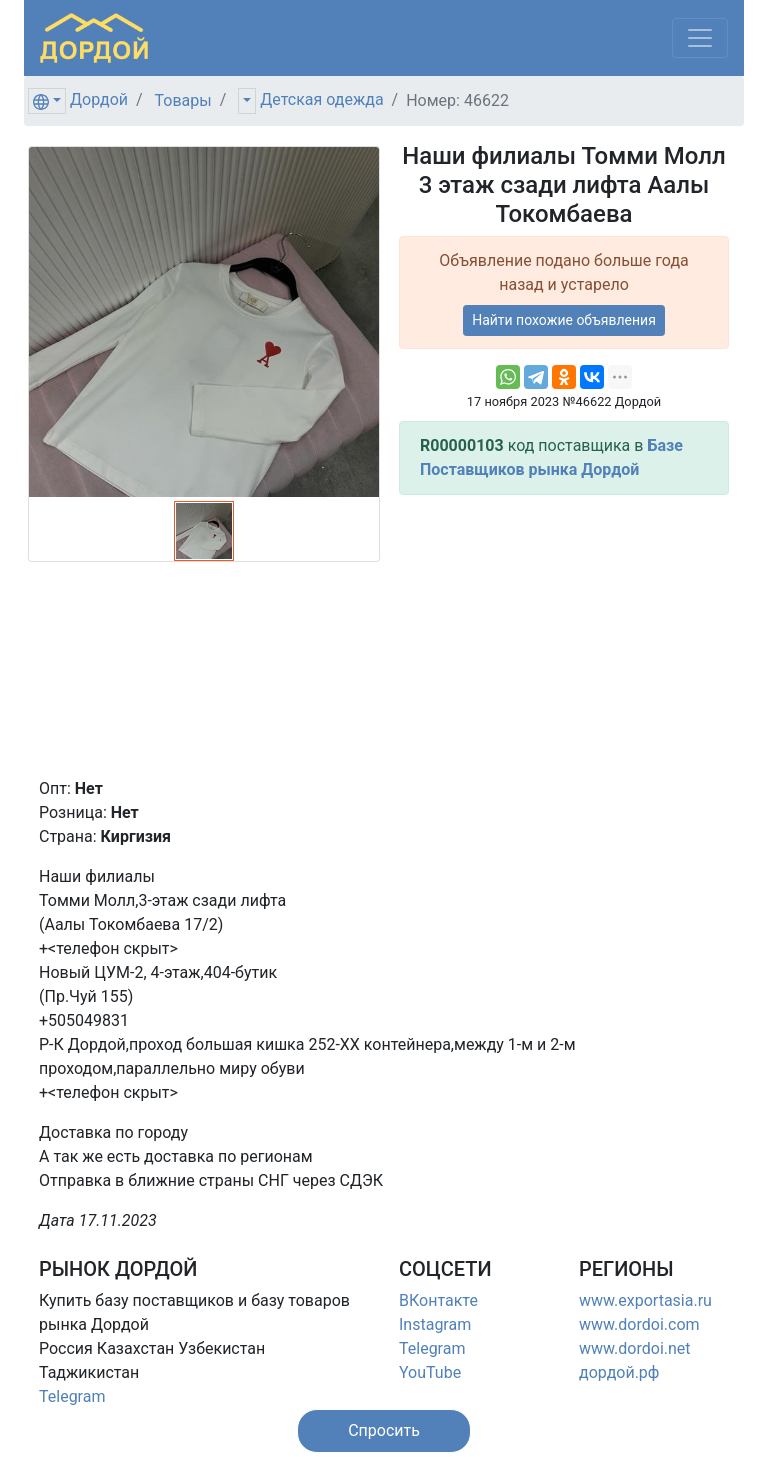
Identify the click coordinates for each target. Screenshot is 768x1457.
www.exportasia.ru (645, 1300)
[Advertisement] (564, 636)
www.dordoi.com (639, 1324)
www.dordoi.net (635, 1348)
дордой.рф (619, 1372)
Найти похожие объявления (564, 320)
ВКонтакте (438, 1300)
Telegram (72, 1396)
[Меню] (700, 38)
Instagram (435, 1324)
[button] (384, 1431)
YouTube (430, 1372)
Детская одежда (321, 99)
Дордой (99, 99)
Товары (183, 100)
